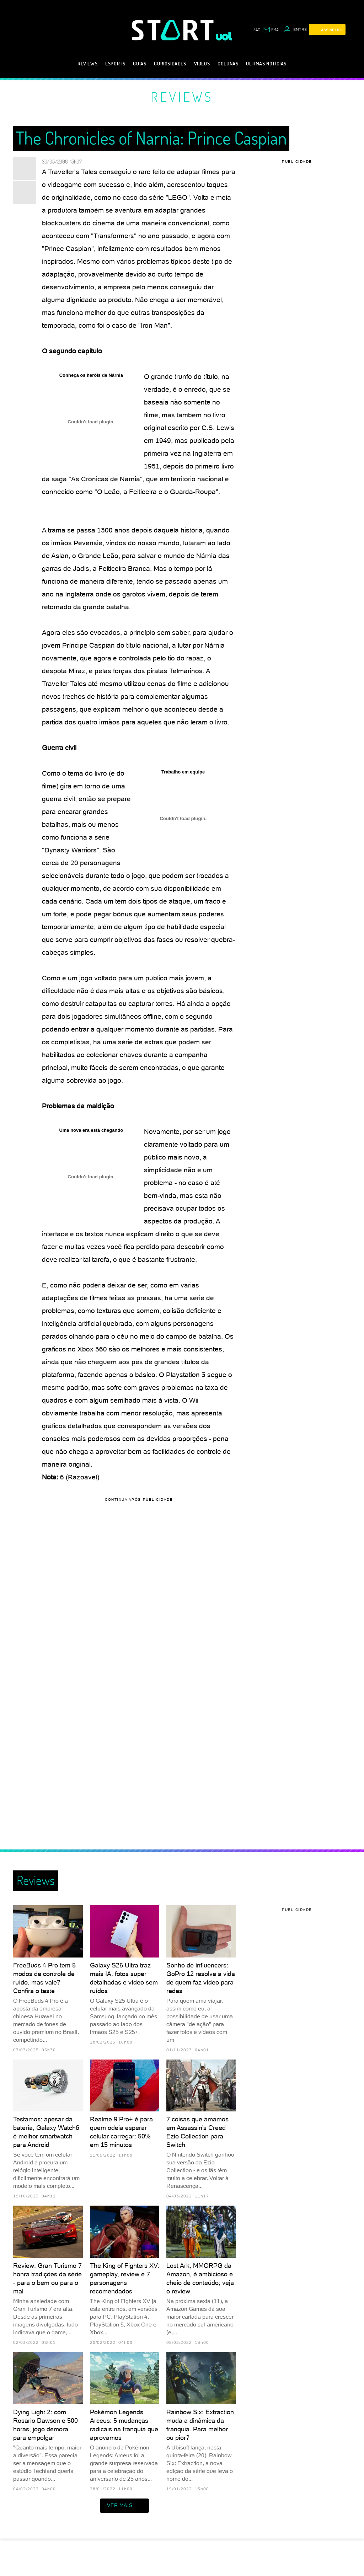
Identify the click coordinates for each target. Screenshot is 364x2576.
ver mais (124, 2505)
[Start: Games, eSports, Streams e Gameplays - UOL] (174, 30)
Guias (139, 63)
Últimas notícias (266, 63)
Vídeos (202, 63)
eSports (115, 63)
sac (256, 29)
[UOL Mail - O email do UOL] (271, 29)
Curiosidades (170, 63)
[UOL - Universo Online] (224, 36)
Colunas (228, 63)
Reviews (87, 63)
